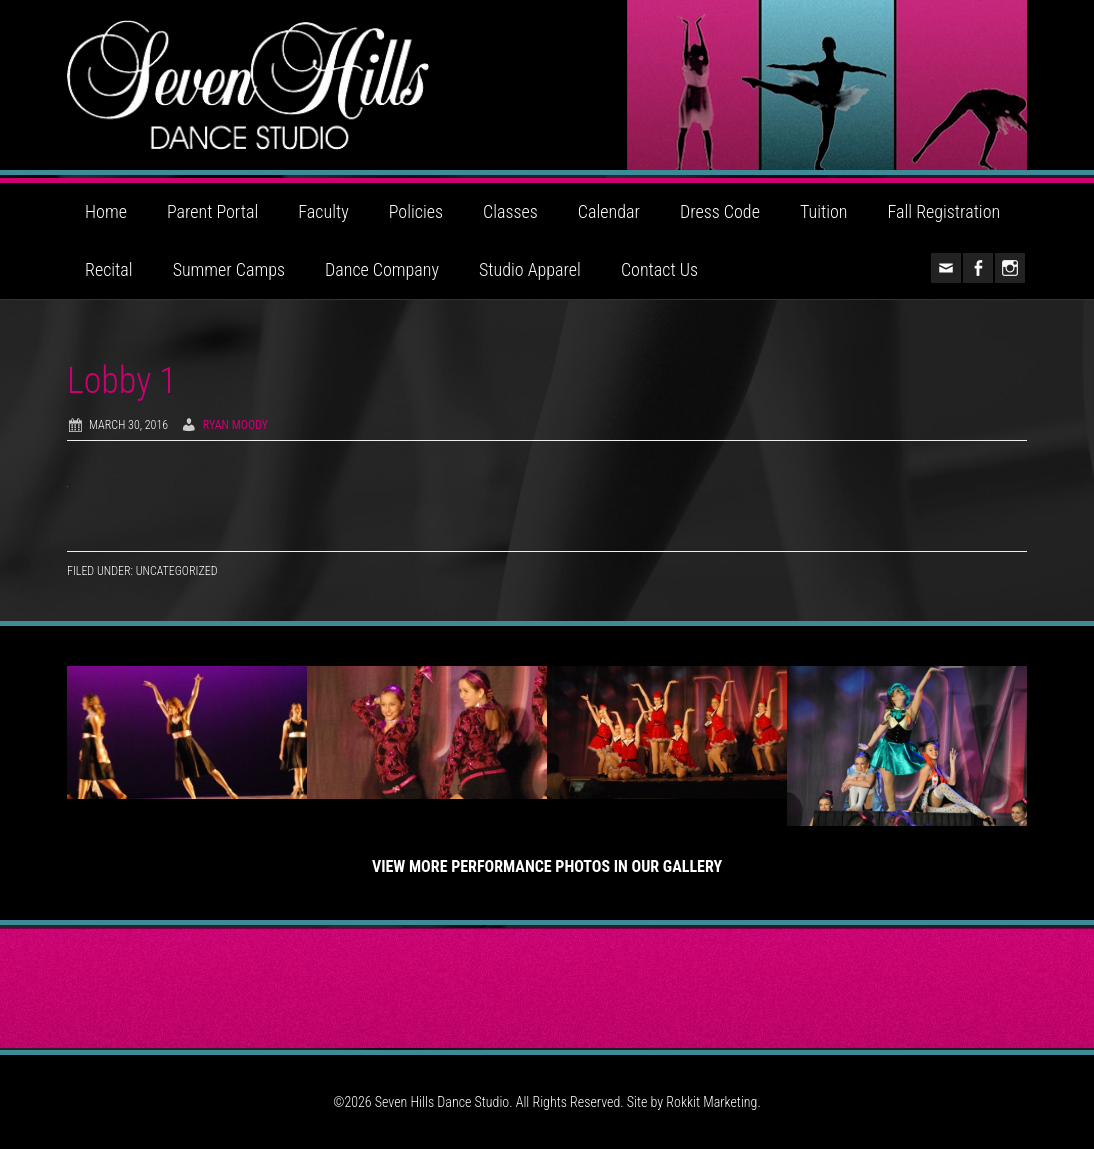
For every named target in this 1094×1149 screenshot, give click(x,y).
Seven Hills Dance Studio (547, 85)
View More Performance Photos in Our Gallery (547, 866)
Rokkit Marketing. (713, 1102)
